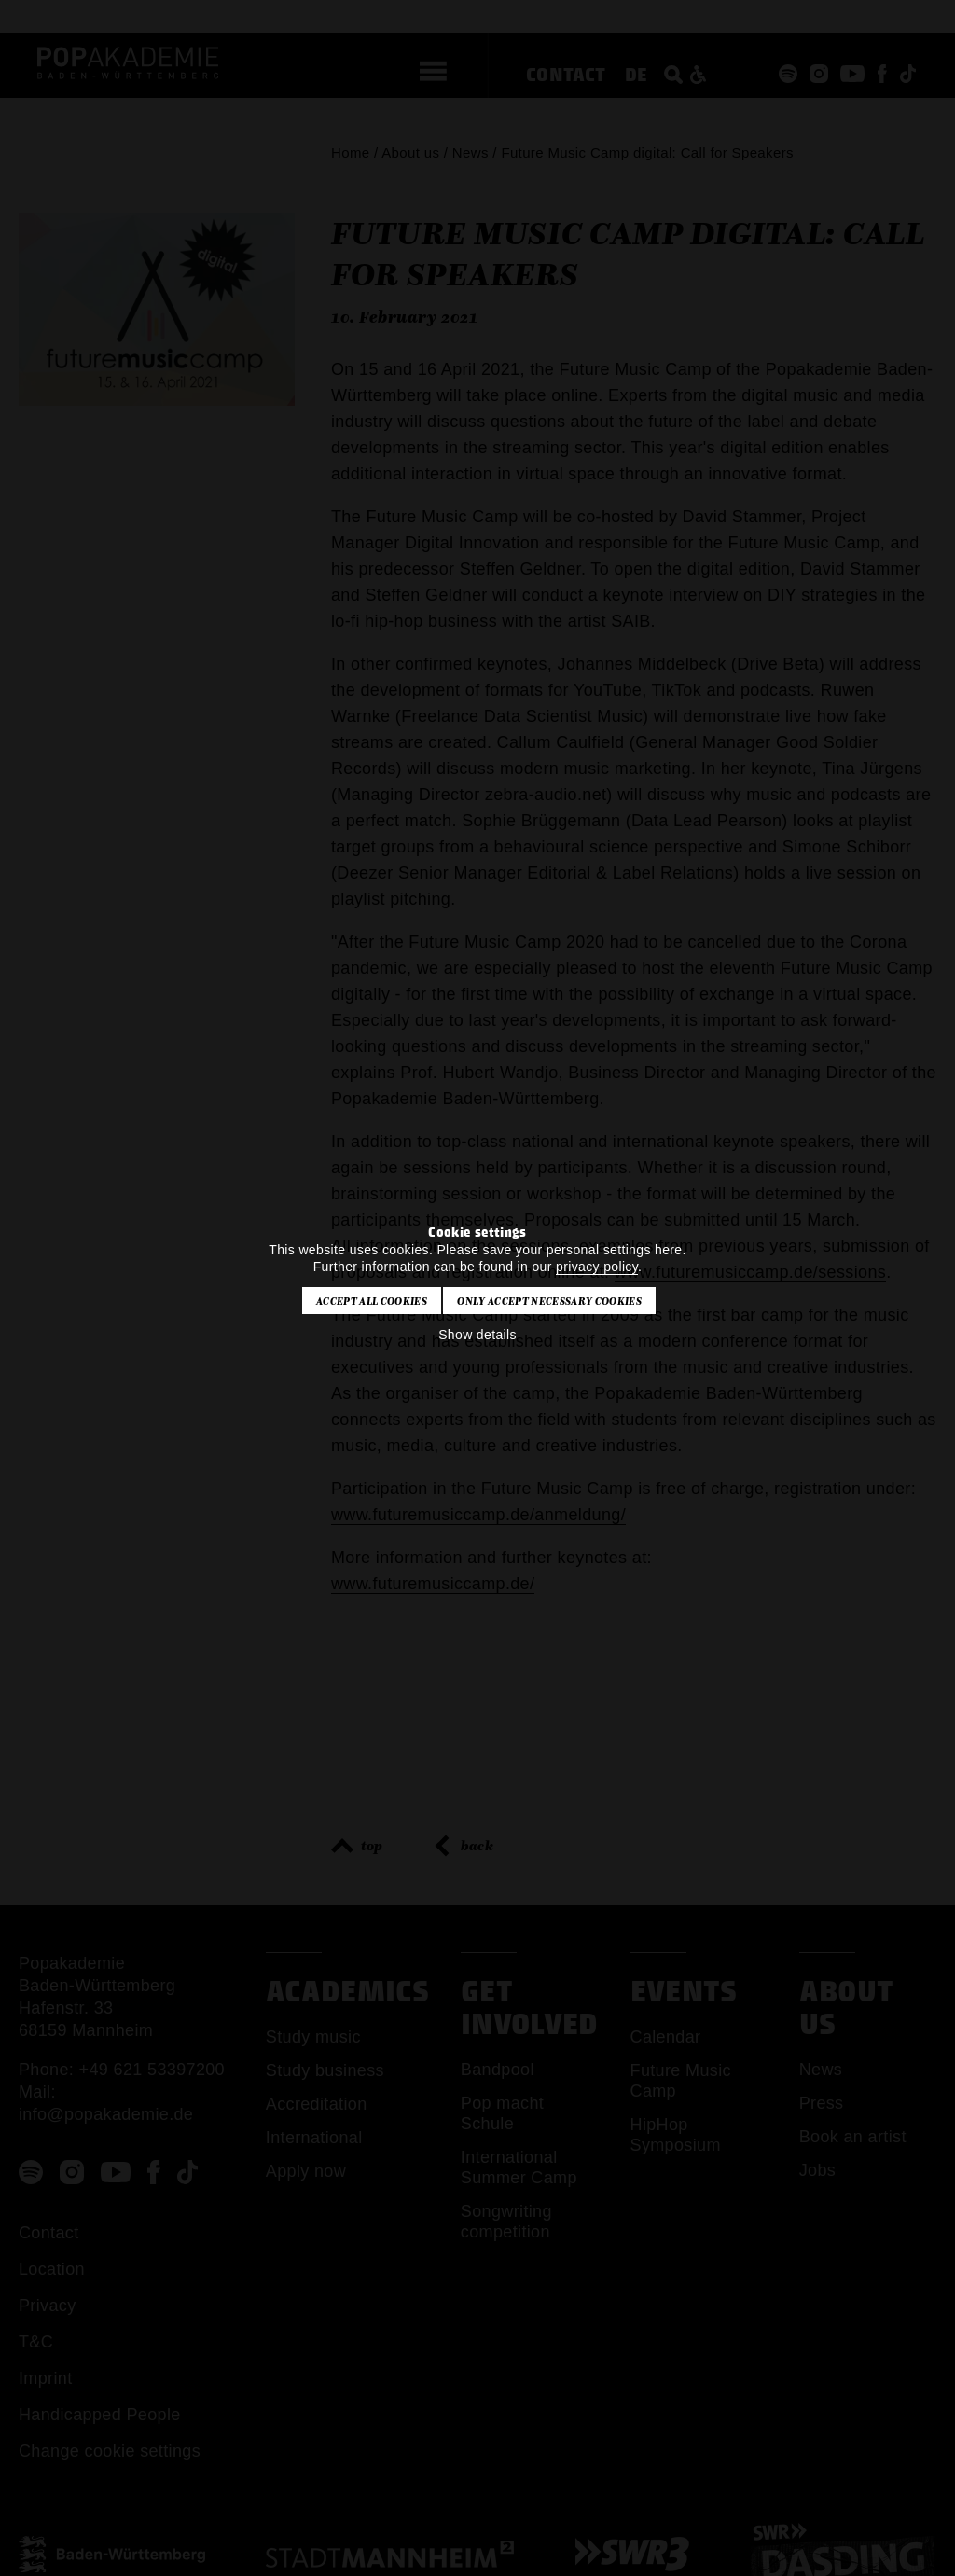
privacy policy (597, 1266)
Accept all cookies (371, 1301)
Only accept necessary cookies (549, 1301)
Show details (477, 1334)
